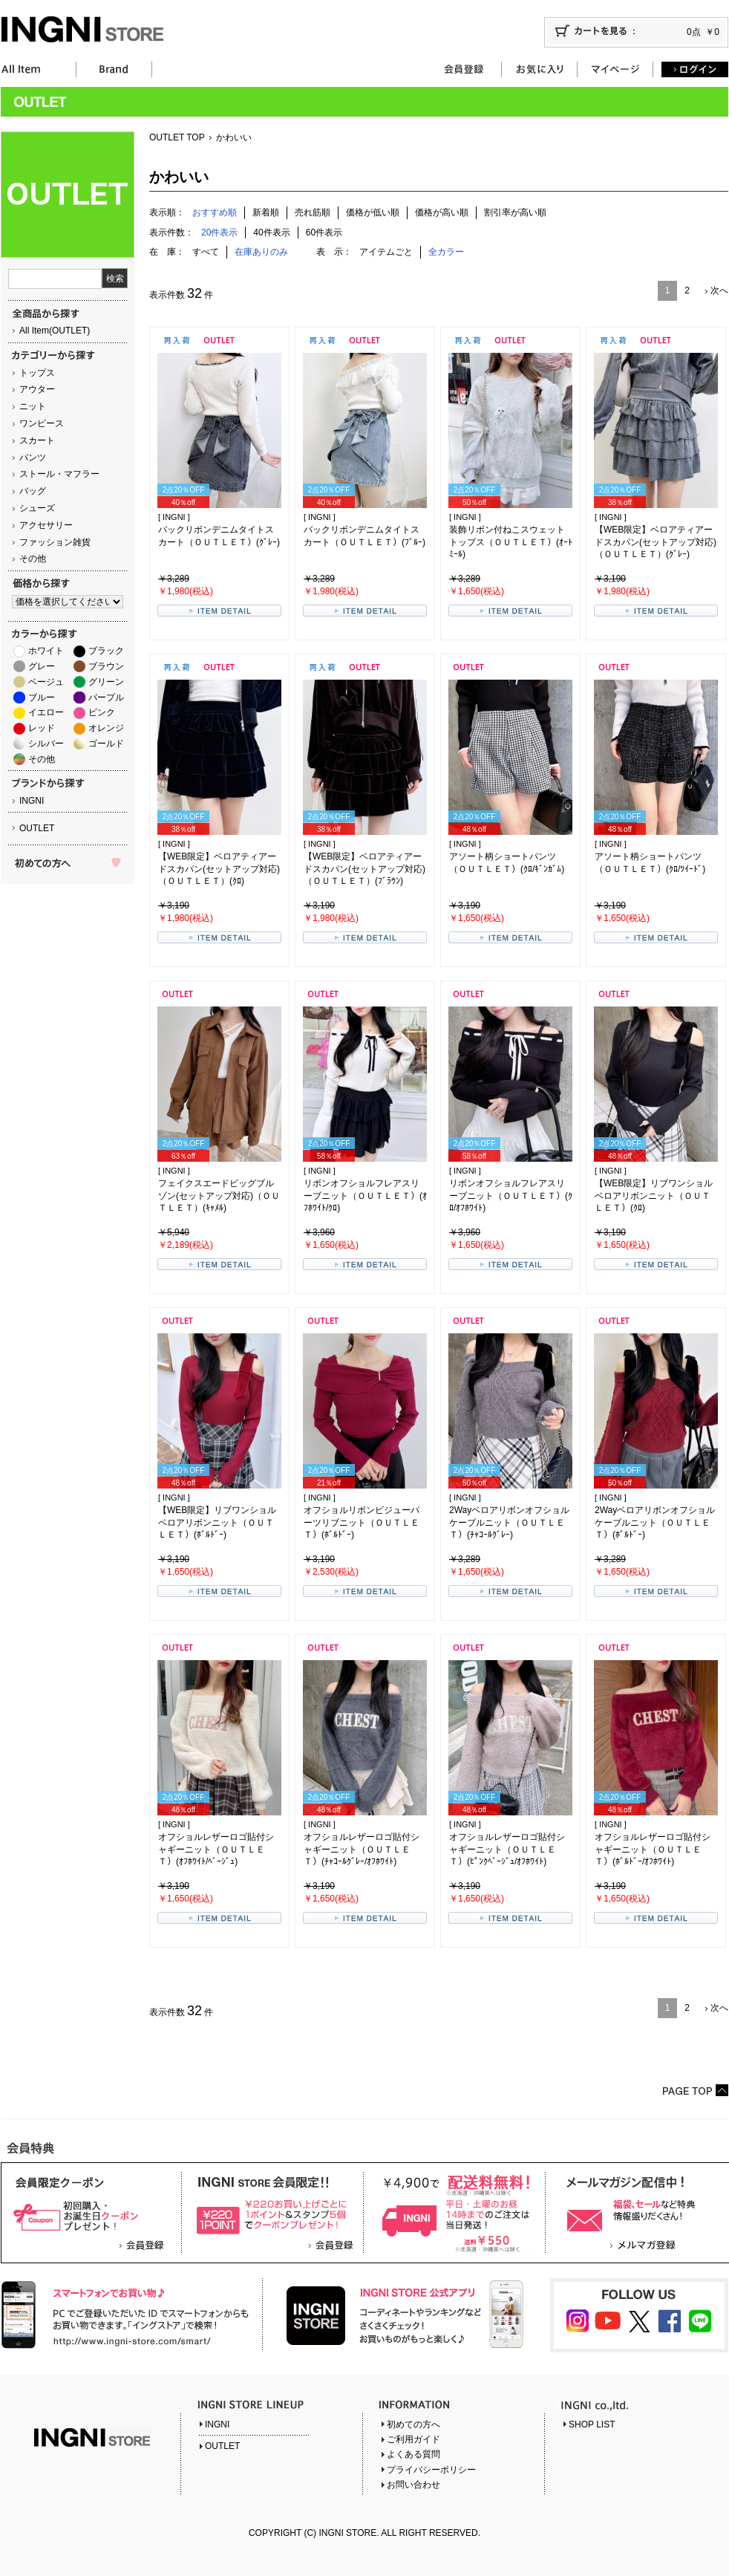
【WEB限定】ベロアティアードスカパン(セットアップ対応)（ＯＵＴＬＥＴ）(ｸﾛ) (219, 869)
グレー (41, 666)
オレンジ (106, 728)
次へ (719, 290)
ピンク (101, 712)
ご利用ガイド (413, 2439)
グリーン (106, 682)
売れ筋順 (312, 212)
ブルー (41, 697)
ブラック (106, 650)
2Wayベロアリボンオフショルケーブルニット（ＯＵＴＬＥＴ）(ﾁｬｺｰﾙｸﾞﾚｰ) (509, 1523)
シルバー (46, 743)
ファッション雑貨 (55, 542)
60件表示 (324, 232)
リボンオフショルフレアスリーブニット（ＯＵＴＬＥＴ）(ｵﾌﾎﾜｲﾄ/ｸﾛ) (365, 1196)
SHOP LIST (592, 2424)
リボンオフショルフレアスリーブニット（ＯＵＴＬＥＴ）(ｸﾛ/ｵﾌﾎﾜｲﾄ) (510, 1196)
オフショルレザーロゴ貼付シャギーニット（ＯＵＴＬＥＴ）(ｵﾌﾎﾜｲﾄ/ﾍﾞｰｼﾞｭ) (216, 1849)
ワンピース (41, 423)
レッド (41, 728)
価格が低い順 (372, 212)
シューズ (37, 508)
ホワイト (46, 650)
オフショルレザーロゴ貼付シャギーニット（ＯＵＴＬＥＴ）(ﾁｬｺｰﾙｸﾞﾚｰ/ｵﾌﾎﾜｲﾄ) (361, 1849)
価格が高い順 (441, 212)
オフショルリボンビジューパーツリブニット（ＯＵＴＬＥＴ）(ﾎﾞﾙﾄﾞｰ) (361, 1523)
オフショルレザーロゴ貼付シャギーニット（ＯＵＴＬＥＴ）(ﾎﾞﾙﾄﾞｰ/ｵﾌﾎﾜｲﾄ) (652, 1849)
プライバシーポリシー (431, 2470)
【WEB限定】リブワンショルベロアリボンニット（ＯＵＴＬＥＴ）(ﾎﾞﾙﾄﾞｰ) (217, 1523)
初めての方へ (413, 2424)
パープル (106, 697)
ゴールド (106, 743)
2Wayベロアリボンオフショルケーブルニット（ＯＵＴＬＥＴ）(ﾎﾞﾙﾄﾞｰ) (655, 1523)
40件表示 (271, 232)
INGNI (31, 801)
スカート (37, 440)
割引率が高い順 (515, 212)
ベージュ (46, 682)
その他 (32, 558)
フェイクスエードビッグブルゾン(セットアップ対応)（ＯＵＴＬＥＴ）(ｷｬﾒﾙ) (219, 1196)
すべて (205, 252)
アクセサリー (46, 525)
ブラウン (106, 666)
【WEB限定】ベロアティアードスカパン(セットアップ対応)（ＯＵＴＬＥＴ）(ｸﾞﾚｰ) (655, 542)
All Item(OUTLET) (54, 330)
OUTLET (36, 828)
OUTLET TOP (177, 137)
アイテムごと (386, 252)
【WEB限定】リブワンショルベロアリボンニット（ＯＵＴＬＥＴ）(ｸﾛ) (654, 1196)
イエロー (46, 712)
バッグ (32, 491)
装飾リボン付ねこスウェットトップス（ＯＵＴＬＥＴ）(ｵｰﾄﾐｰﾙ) (510, 542)
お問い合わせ (413, 2484)
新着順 (265, 212)
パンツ (32, 457)
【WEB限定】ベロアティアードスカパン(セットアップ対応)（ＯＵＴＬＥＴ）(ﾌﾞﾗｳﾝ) (364, 869)
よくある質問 (413, 2454)
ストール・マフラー (59, 474)
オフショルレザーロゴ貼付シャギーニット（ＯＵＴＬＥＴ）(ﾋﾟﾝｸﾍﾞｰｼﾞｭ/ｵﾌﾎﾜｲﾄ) (507, 1849)
